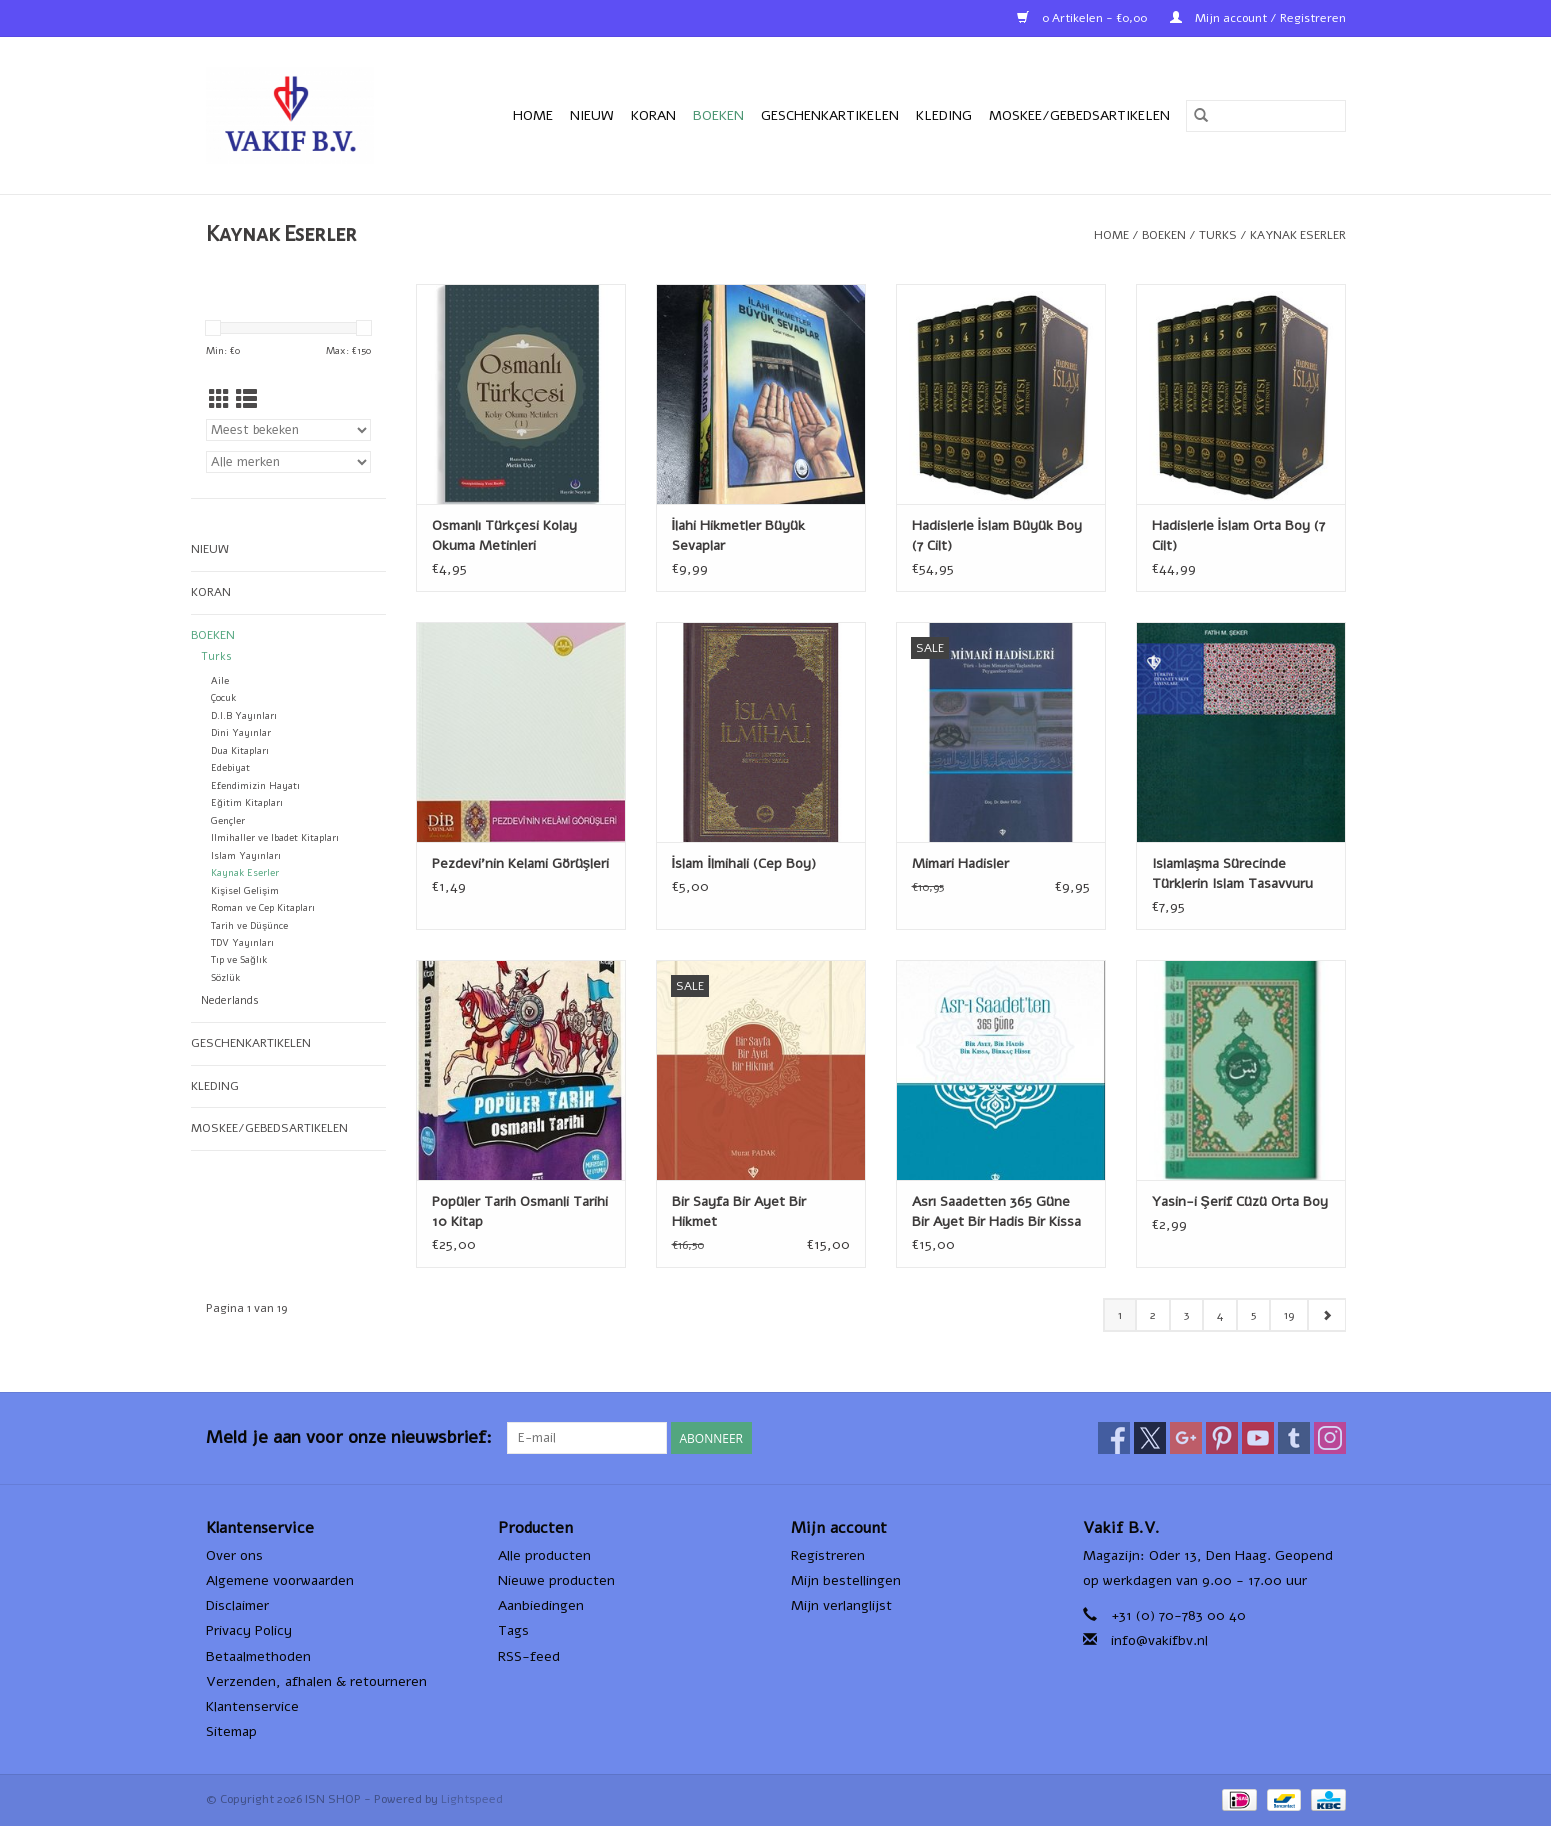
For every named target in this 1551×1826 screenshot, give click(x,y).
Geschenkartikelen (830, 115)
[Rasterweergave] (219, 400)
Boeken (718, 115)
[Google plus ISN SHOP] (1186, 1438)
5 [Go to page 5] (1253, 1315)
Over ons (234, 1555)
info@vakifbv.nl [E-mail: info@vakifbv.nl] (1159, 1640)
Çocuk (223, 697)
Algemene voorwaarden (280, 1580)
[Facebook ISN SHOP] (1114, 1438)
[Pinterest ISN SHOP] (1222, 1438)
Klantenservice (252, 1706)
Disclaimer (237, 1605)
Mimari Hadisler (960, 863)
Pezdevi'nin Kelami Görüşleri (521, 863)
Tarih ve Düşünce (249, 925)
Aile (220, 680)
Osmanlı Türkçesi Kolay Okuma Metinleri (504, 535)
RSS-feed (529, 1656)
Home (533, 115)
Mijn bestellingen (846, 1580)
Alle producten (544, 1555)
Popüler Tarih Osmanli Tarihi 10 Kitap (520, 1211)
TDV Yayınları (242, 942)
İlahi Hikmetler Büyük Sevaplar (739, 535)
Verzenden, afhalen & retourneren (316, 1681)
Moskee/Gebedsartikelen (1079, 115)
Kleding (944, 115)
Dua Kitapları (240, 750)
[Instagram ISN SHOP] (1330, 1438)
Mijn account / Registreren (1258, 18)
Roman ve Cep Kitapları (263, 907)
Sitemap (231, 1731)
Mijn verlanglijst (841, 1605)
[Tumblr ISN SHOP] (1294, 1438)
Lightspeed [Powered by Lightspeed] (472, 1799)
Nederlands (230, 1000)
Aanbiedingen (541, 1605)
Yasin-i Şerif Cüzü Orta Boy (1240, 1201)
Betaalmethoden (258, 1656)
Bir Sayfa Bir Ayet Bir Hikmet (739, 1211)
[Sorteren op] (288, 430)
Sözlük (225, 977)
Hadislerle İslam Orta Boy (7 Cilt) (1239, 535)
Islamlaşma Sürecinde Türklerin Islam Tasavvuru (1232, 873)
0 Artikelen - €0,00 (1083, 18)
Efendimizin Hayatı (255, 785)
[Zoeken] (1266, 116)
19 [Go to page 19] (1289, 1315)
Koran (653, 115)
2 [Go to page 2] (1153, 1315)
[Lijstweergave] (246, 400)
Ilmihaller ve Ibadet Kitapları (275, 837)
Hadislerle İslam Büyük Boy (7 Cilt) (997, 535)
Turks (1218, 235)
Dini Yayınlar (241, 732)
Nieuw (592, 115)
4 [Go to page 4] (1220, 1315)
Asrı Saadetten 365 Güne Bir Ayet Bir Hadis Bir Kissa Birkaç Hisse (996, 1212)
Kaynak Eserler (1298, 235)
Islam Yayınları (246, 855)
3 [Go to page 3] (1186, 1315)
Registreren (828, 1555)
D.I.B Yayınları (244, 715)
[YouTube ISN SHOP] (1258, 1438)
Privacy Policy (249, 1630)
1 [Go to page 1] (1120, 1315)
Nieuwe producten (556, 1580)
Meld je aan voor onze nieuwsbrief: (349, 1437)
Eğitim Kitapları (246, 802)
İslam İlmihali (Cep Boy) (744, 863)
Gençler (228, 820)
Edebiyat (230, 767)
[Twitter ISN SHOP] (1150, 1438)
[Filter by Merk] (288, 462)
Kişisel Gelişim (245, 890)
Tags (513, 1630)
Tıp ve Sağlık (238, 959)
